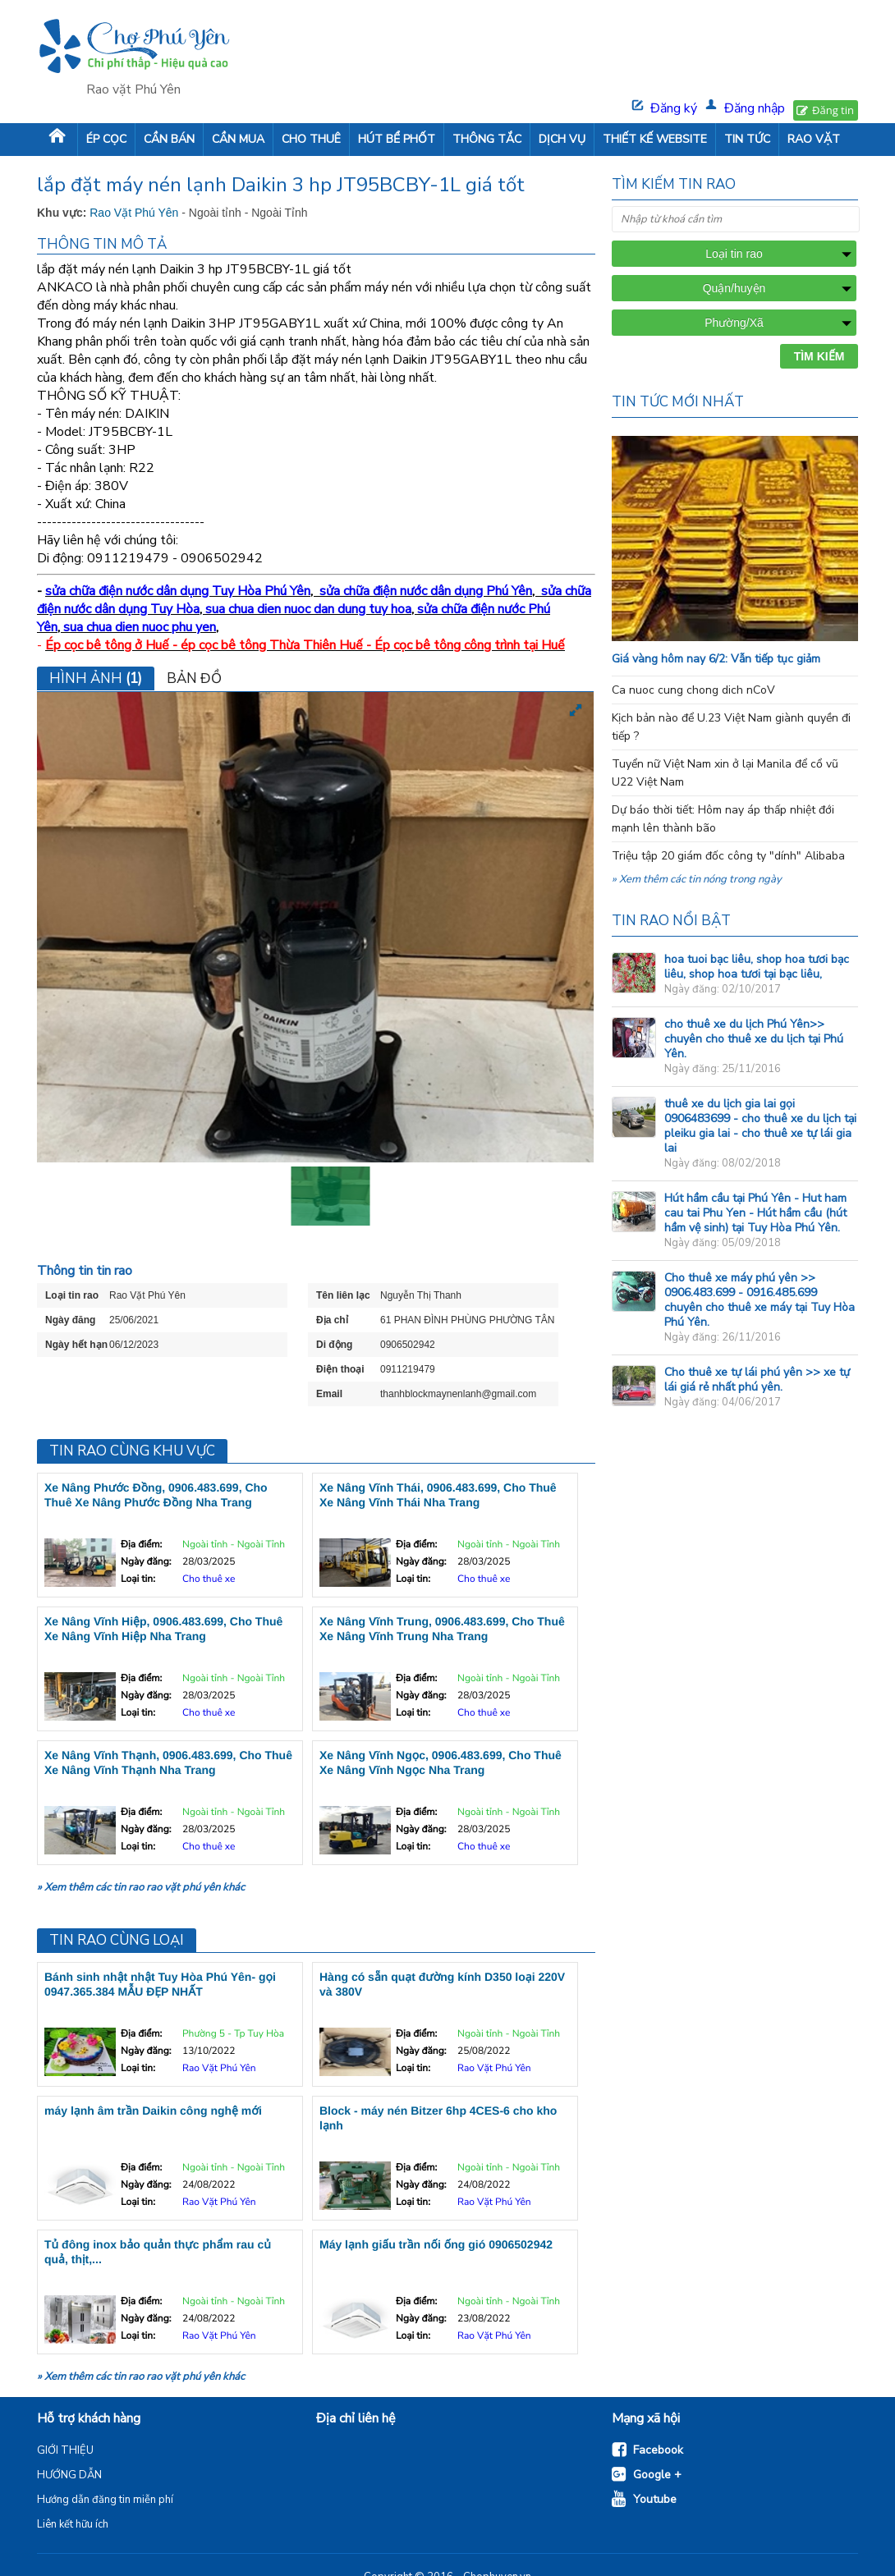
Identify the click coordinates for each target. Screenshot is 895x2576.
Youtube (655, 2499)
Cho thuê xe (208, 1579)
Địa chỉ (332, 1320)
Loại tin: (138, 1579)
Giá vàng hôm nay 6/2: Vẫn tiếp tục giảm (716, 659)
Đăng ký (673, 108)
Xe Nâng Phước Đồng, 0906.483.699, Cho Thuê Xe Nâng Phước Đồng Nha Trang (156, 1495)
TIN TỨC (747, 139)
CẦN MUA (238, 139)
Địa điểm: (141, 1545)
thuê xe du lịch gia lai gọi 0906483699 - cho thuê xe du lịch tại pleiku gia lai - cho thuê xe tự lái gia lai (760, 1126)
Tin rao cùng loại (116, 1940)
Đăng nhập (754, 108)
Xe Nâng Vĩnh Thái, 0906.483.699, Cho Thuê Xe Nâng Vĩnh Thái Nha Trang (438, 1495)
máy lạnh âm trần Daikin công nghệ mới (153, 2110)
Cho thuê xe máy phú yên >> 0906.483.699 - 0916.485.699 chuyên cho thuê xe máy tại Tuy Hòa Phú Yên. (759, 1300)
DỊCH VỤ (562, 139)
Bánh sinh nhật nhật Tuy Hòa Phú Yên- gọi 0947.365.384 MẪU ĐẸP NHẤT (160, 1984)
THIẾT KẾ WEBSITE (655, 139)
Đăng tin (833, 110)
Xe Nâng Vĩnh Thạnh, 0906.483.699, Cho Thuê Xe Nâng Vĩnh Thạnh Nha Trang (168, 1762)
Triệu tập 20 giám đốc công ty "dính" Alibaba (728, 856)
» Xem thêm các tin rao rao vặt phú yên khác (141, 1887)
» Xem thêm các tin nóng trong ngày (697, 879)
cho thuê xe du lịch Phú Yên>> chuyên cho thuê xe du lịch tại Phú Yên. (753, 1038)
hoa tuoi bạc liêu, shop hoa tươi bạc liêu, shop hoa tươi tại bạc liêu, (756, 966)
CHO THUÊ (311, 139)
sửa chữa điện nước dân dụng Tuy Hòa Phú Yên (177, 591)
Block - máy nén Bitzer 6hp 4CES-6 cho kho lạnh (438, 2118)
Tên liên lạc (343, 1295)
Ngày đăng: (146, 1562)
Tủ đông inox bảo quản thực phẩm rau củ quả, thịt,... (157, 2252)
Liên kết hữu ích (72, 2524)
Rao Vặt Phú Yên (135, 212)
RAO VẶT (813, 139)
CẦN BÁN (169, 139)
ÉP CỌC (106, 139)
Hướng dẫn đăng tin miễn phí (105, 2499)
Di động (334, 1344)
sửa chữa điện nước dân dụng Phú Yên (425, 591)
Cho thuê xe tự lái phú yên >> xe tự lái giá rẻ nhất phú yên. (757, 1379)
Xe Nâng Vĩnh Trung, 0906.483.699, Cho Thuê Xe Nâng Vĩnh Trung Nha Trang (442, 1629)
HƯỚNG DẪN (69, 2475)
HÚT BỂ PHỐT (396, 139)
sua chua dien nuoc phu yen (139, 627)
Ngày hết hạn (76, 1344)
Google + (657, 2474)
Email (329, 1394)
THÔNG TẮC (486, 139)
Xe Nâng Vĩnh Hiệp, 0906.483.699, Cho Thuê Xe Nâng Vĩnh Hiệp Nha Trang (163, 1629)
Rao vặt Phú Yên (133, 89)
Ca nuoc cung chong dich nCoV (693, 690)
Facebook (658, 2450)
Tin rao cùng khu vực (132, 1451)
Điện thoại (340, 1369)
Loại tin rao (72, 1295)
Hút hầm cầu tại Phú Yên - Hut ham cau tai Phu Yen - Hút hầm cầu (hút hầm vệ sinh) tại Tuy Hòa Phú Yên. (755, 1212)
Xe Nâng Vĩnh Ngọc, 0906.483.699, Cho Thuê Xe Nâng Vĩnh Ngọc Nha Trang (440, 1762)
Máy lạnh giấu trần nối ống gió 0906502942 (436, 2244)
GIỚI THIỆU (65, 2450)
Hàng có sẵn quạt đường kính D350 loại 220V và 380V (442, 1984)
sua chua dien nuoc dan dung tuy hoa (308, 609)
